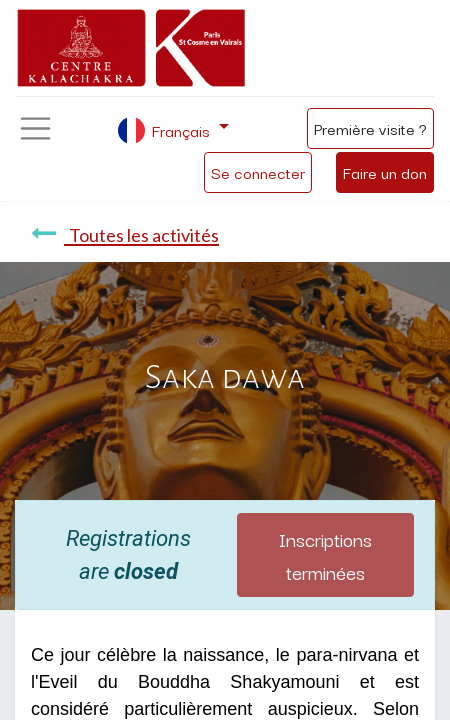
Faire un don (385, 172)
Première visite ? (370, 128)
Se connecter (258, 172)
